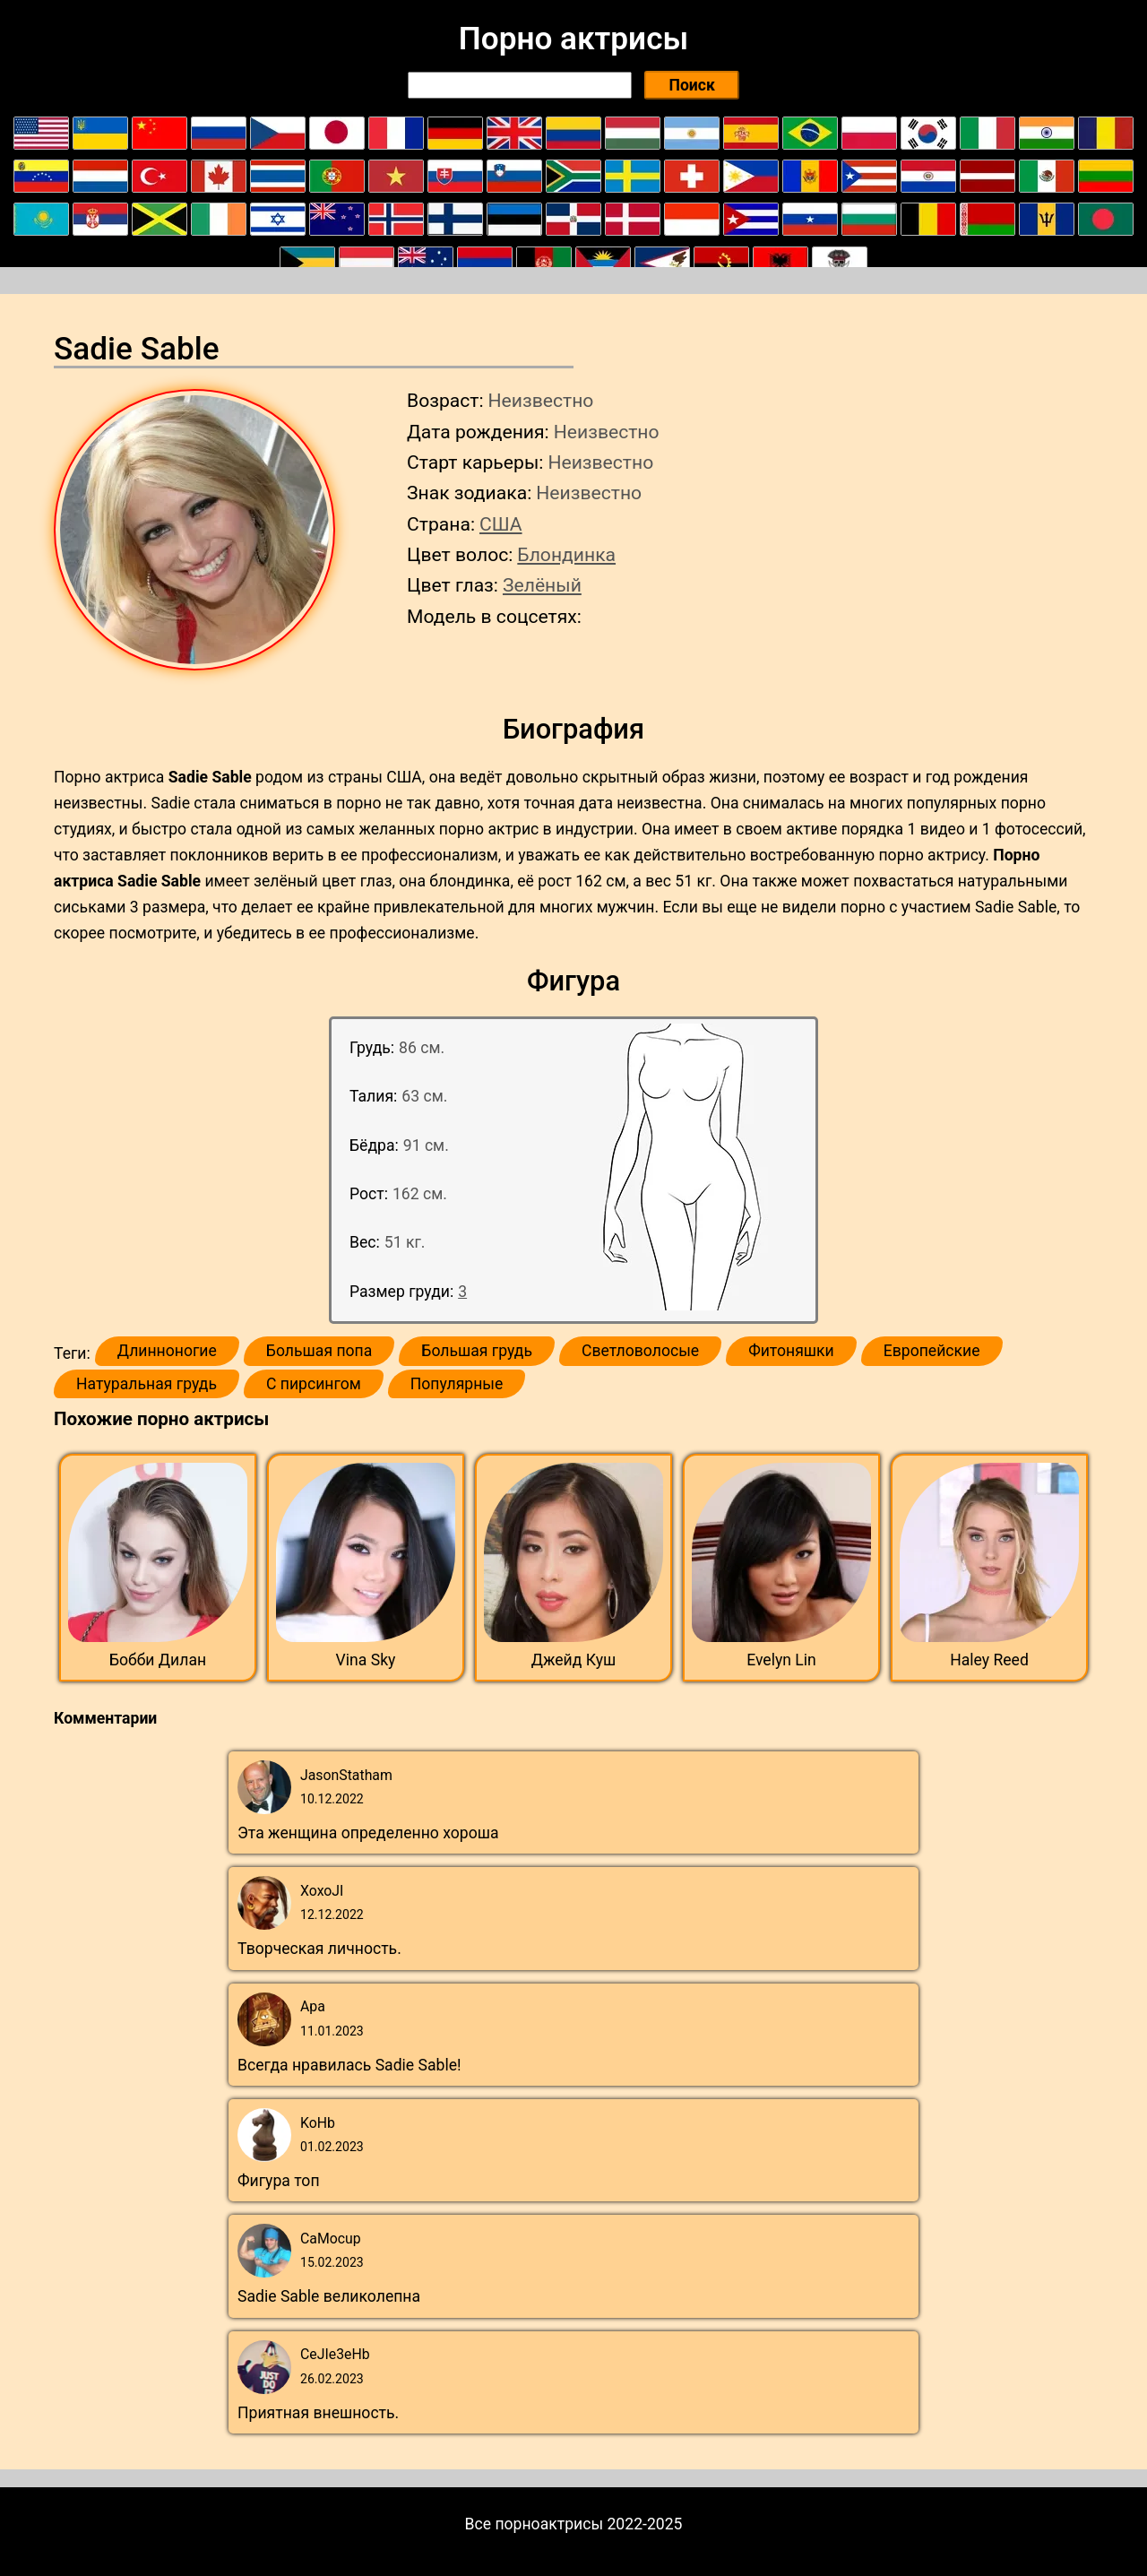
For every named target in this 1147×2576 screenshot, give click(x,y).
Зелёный (542, 585)
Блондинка (566, 554)
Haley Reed (989, 1660)
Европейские (932, 1351)
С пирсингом (313, 1384)
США (500, 524)
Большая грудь (476, 1351)
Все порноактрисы (534, 2524)
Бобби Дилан (157, 1660)
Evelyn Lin (781, 1660)
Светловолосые (640, 1351)
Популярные (457, 1384)
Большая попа (319, 1351)
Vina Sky (366, 1660)
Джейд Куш (574, 1660)
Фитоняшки (791, 1351)
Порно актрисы (573, 38)
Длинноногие (167, 1351)
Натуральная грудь (146, 1384)
